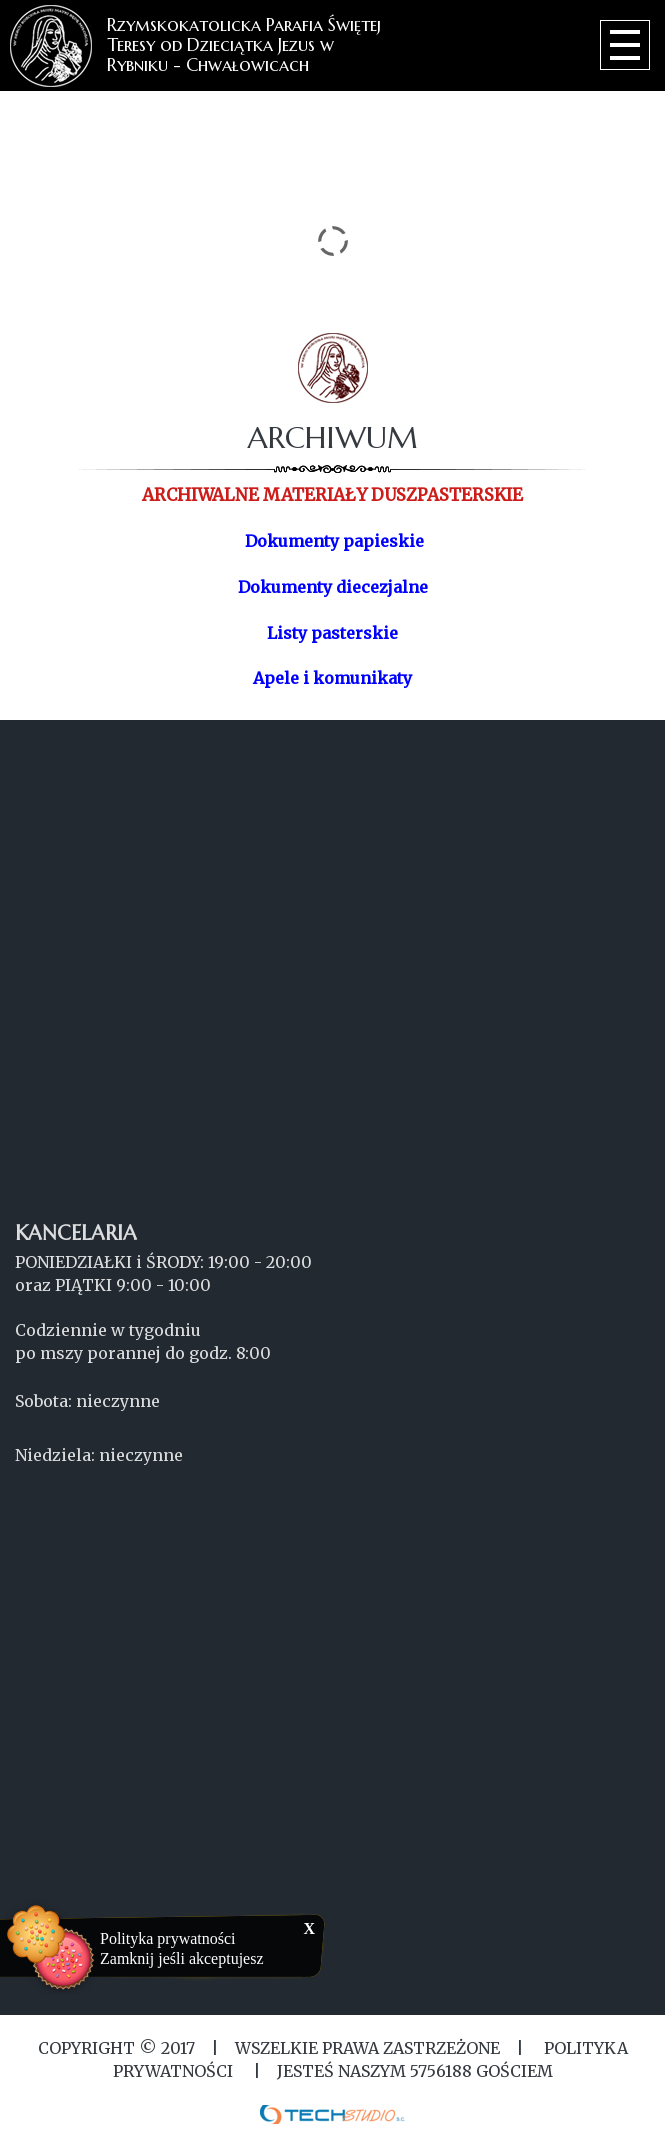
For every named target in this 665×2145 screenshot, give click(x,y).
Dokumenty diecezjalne (333, 587)
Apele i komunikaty (332, 678)
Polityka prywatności (168, 1938)
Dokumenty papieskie (334, 541)
